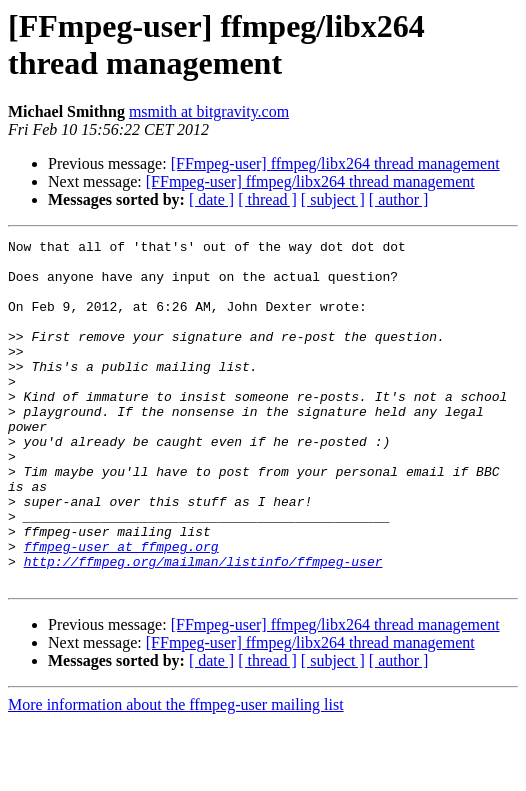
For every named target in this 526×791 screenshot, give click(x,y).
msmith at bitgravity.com (209, 111)
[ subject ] (333, 199)
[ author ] (399, 199)
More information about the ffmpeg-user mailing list (176, 773)
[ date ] (211, 199)
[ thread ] (267, 199)
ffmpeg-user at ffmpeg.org (121, 609)
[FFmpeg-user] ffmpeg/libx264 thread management (335, 163)
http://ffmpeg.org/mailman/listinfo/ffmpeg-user (203, 627)
